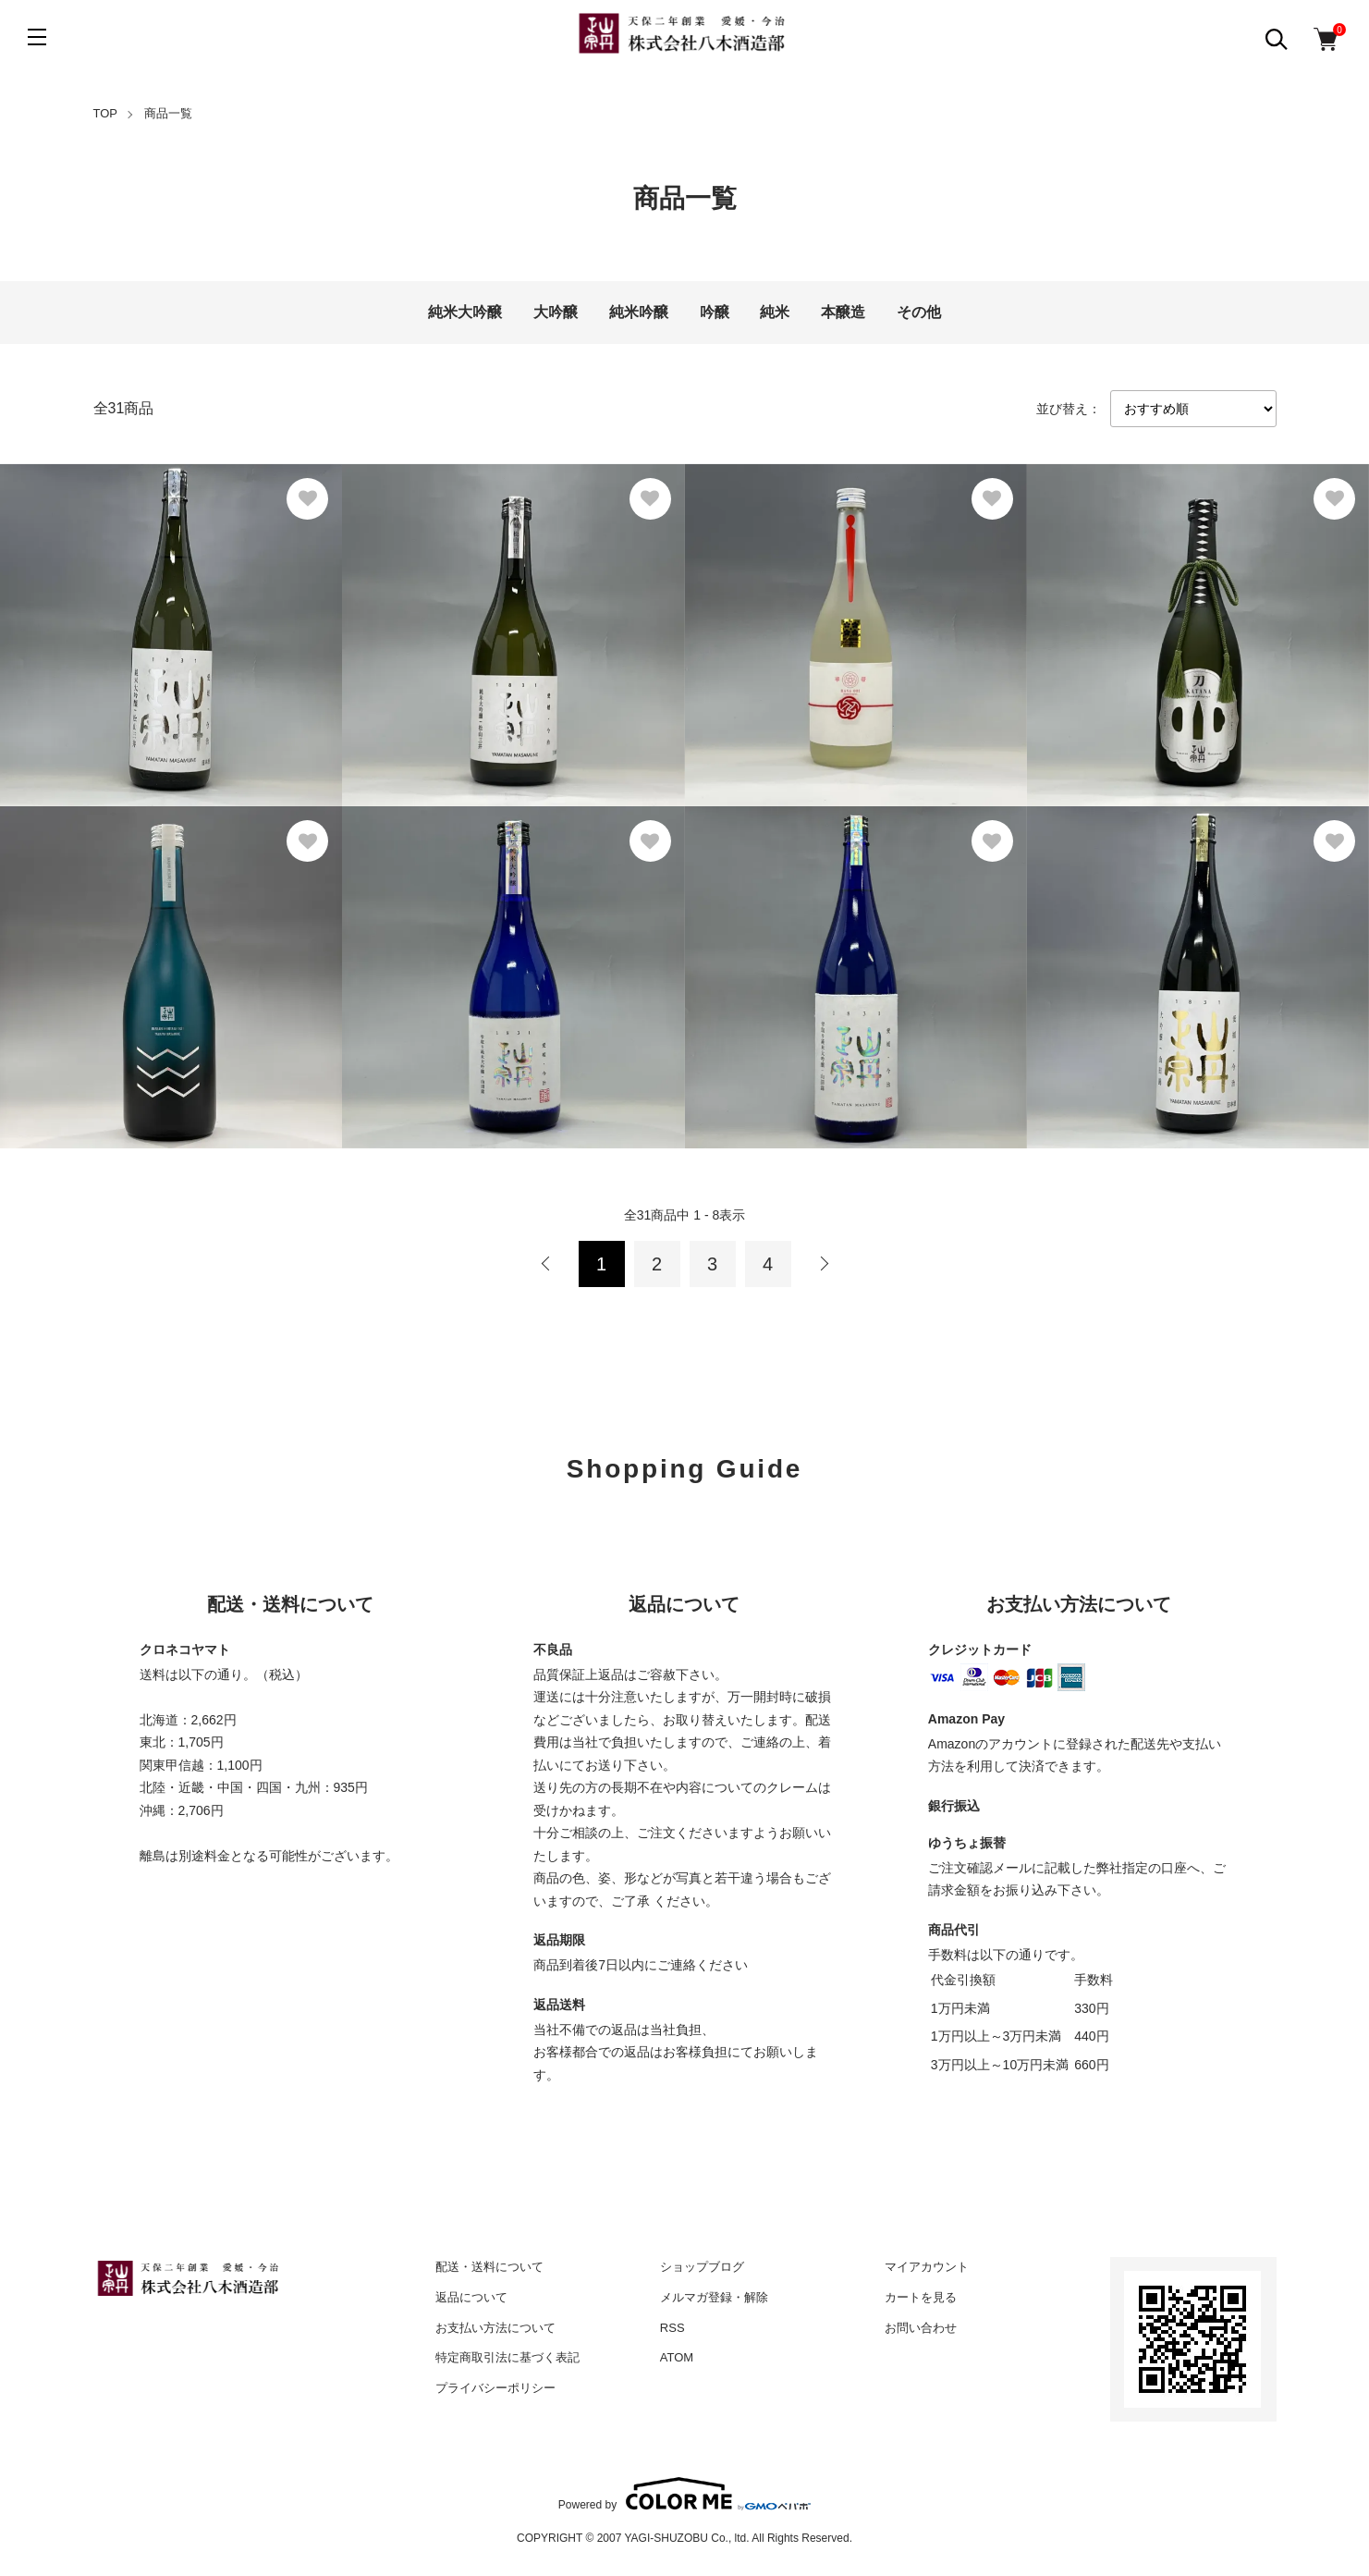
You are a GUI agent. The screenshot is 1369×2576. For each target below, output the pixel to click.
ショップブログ (702, 2267)
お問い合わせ (921, 2328)
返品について (471, 2297)
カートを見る (921, 2297)
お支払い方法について (495, 2328)
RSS (672, 2328)
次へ (824, 1264)
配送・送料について (489, 2267)
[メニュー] (37, 37)
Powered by (684, 2493)
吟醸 (714, 312)
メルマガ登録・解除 (714, 2297)
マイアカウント (927, 2267)
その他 (919, 312)
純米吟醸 (638, 312)
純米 (774, 312)
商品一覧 (168, 113)
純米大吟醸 (465, 312)
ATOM (676, 2357)
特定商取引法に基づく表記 (507, 2357)
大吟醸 (555, 312)
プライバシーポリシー (495, 2388)
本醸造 (843, 312)
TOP (105, 113)
